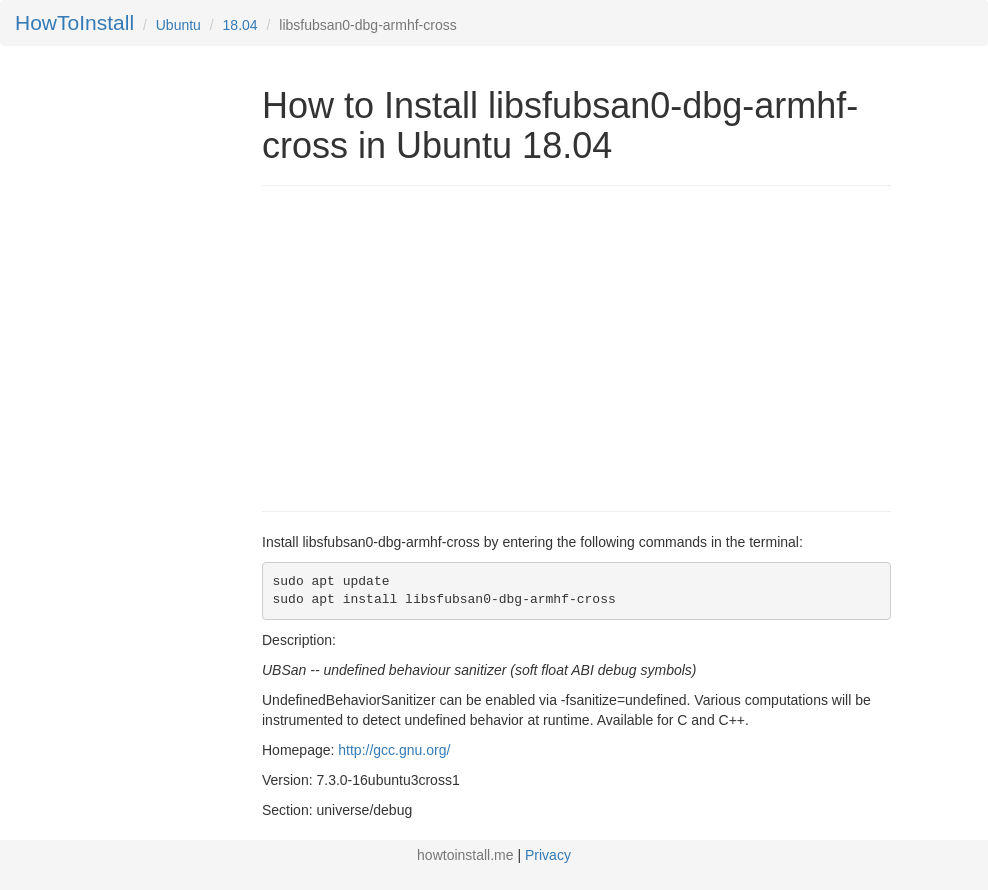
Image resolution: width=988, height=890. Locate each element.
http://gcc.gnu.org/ (394, 750)
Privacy (548, 855)
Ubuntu (178, 25)
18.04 (240, 25)
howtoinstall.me (465, 855)
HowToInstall (74, 22)
